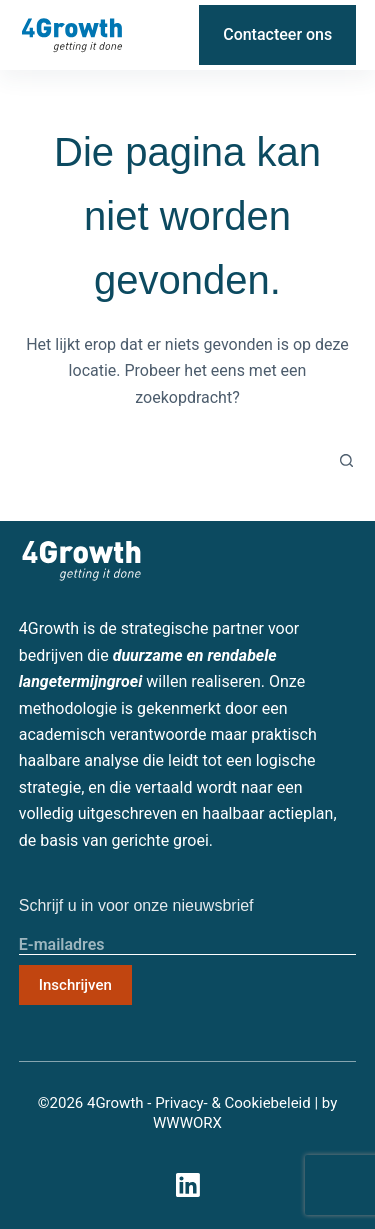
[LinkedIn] (167, 35)
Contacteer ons (277, 34)
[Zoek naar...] (178, 461)
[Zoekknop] (346, 461)
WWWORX (187, 1123)
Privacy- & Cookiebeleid (233, 1103)
